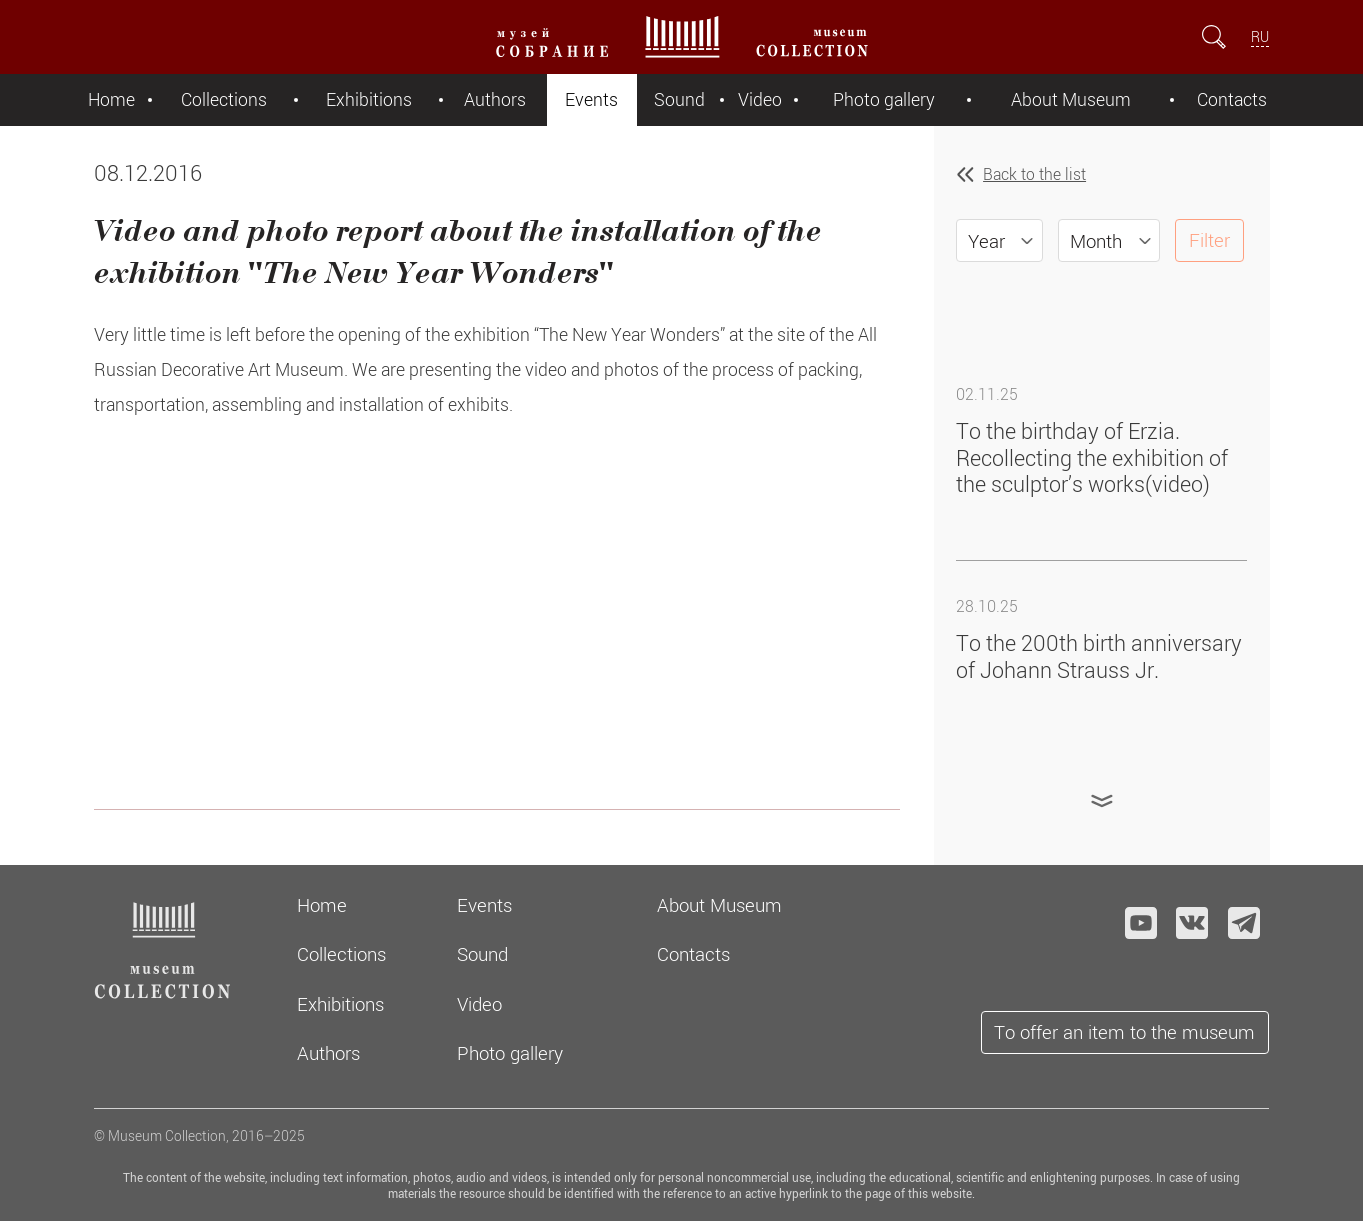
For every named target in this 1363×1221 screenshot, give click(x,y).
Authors (495, 99)
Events (591, 99)
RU (1260, 36)
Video (760, 99)
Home (111, 99)
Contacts (1232, 99)
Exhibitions (369, 99)
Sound (679, 99)
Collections (224, 99)
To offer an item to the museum (1124, 1031)
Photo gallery (884, 99)
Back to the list (1034, 174)
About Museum (1071, 99)
